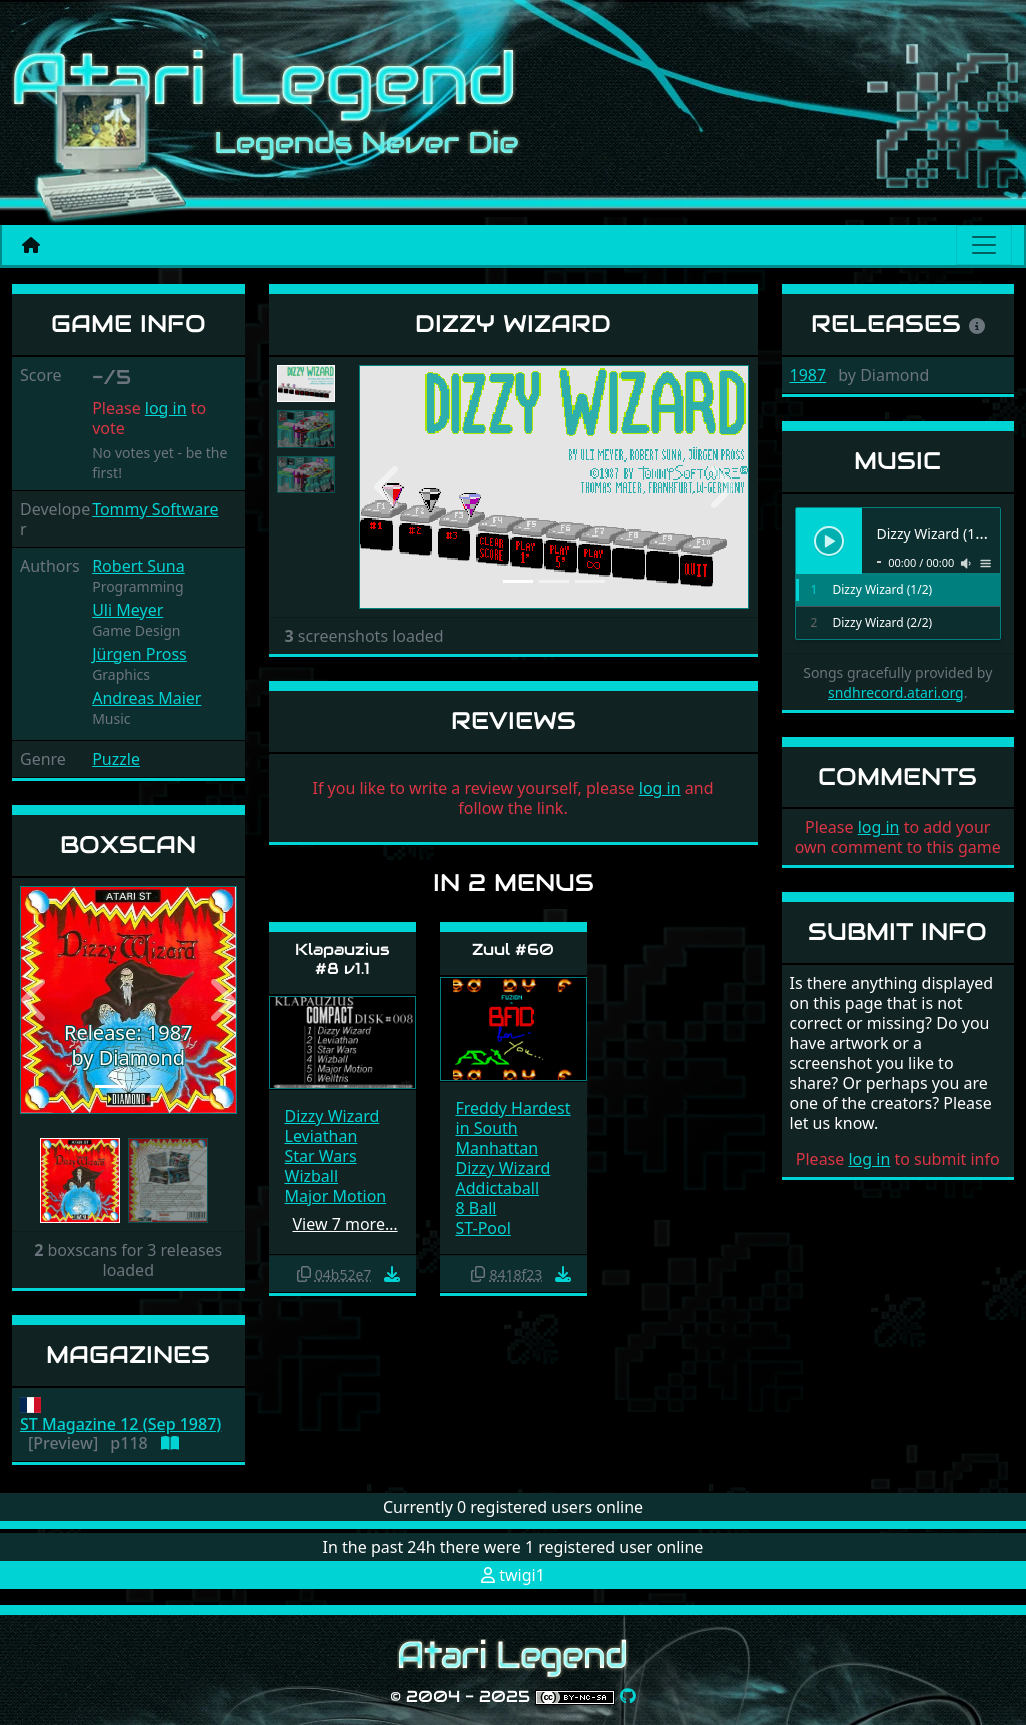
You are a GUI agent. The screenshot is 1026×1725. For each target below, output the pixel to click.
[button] (36, 1000)
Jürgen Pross (139, 654)
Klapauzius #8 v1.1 (342, 959)
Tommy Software (155, 509)
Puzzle (116, 759)
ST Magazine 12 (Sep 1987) (120, 1424)
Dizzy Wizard (332, 1116)
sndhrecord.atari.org (896, 692)
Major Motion (336, 1196)
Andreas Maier (146, 698)
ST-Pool (483, 1228)
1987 (808, 375)
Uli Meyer (127, 610)
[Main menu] (984, 245)
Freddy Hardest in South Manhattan (513, 1128)
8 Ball (476, 1208)
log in (166, 408)
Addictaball (498, 1188)
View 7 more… (345, 1224)
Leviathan (321, 1136)
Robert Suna (138, 566)
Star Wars (321, 1156)
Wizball (312, 1176)
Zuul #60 (513, 949)
